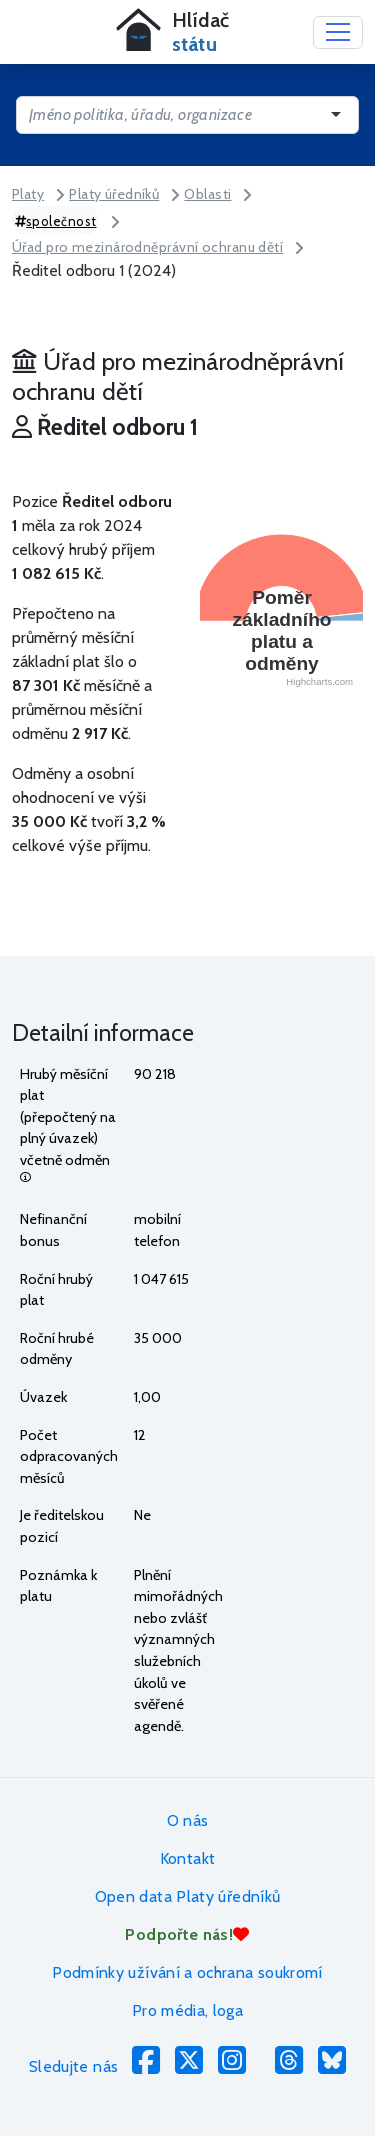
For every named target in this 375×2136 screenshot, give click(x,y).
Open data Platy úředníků (188, 1896)
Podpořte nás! (187, 1934)
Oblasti (207, 194)
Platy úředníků (114, 194)
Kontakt (188, 1858)
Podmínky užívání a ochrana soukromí (187, 1972)
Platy (28, 194)
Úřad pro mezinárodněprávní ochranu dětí (147, 247)
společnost (56, 221)
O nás (188, 1820)
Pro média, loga (187, 2010)
